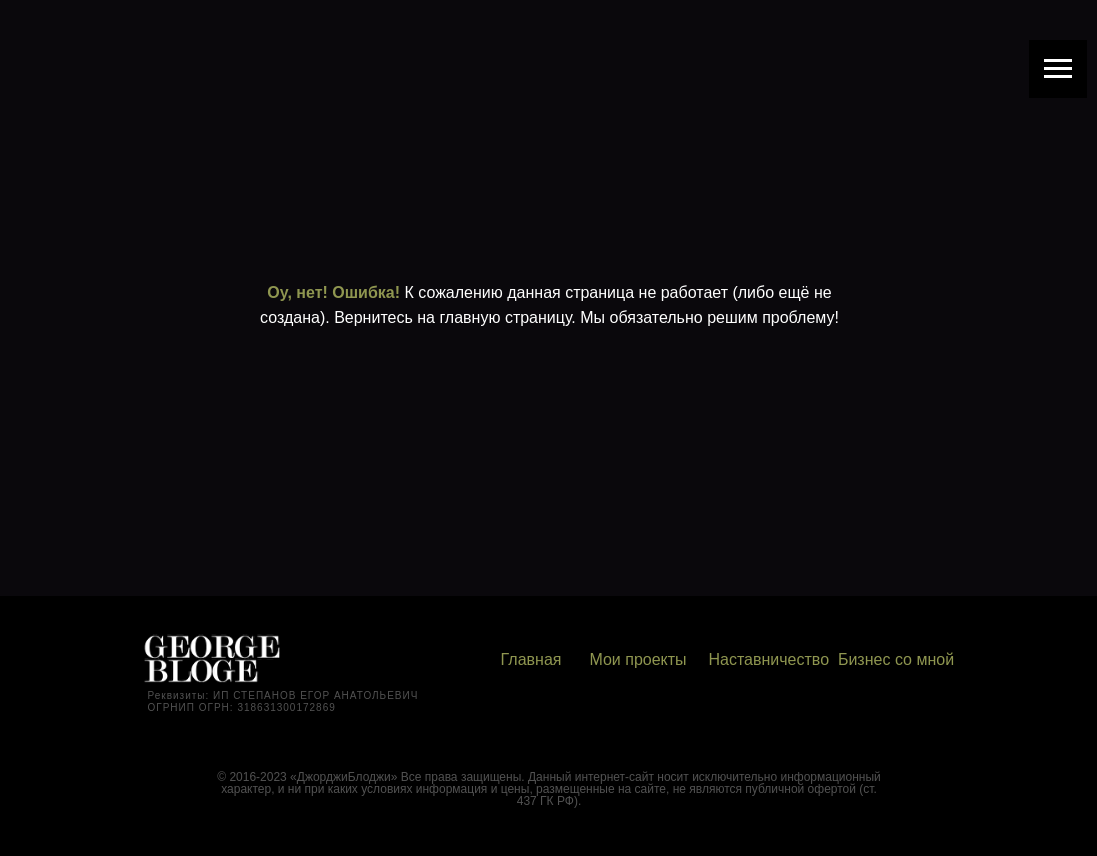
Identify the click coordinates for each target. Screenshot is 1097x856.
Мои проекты (637, 659)
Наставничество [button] (769, 659)
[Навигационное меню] (1058, 69)
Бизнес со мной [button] (896, 659)
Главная (531, 659)
